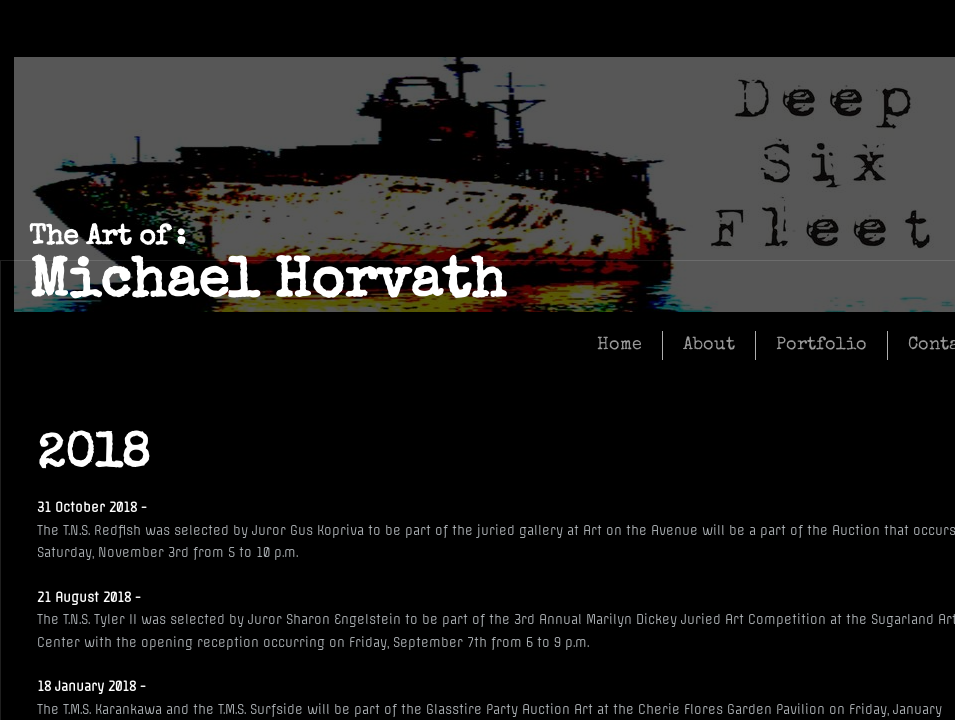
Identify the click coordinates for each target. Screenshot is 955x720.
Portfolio (821, 345)
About (709, 345)
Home (619, 345)
